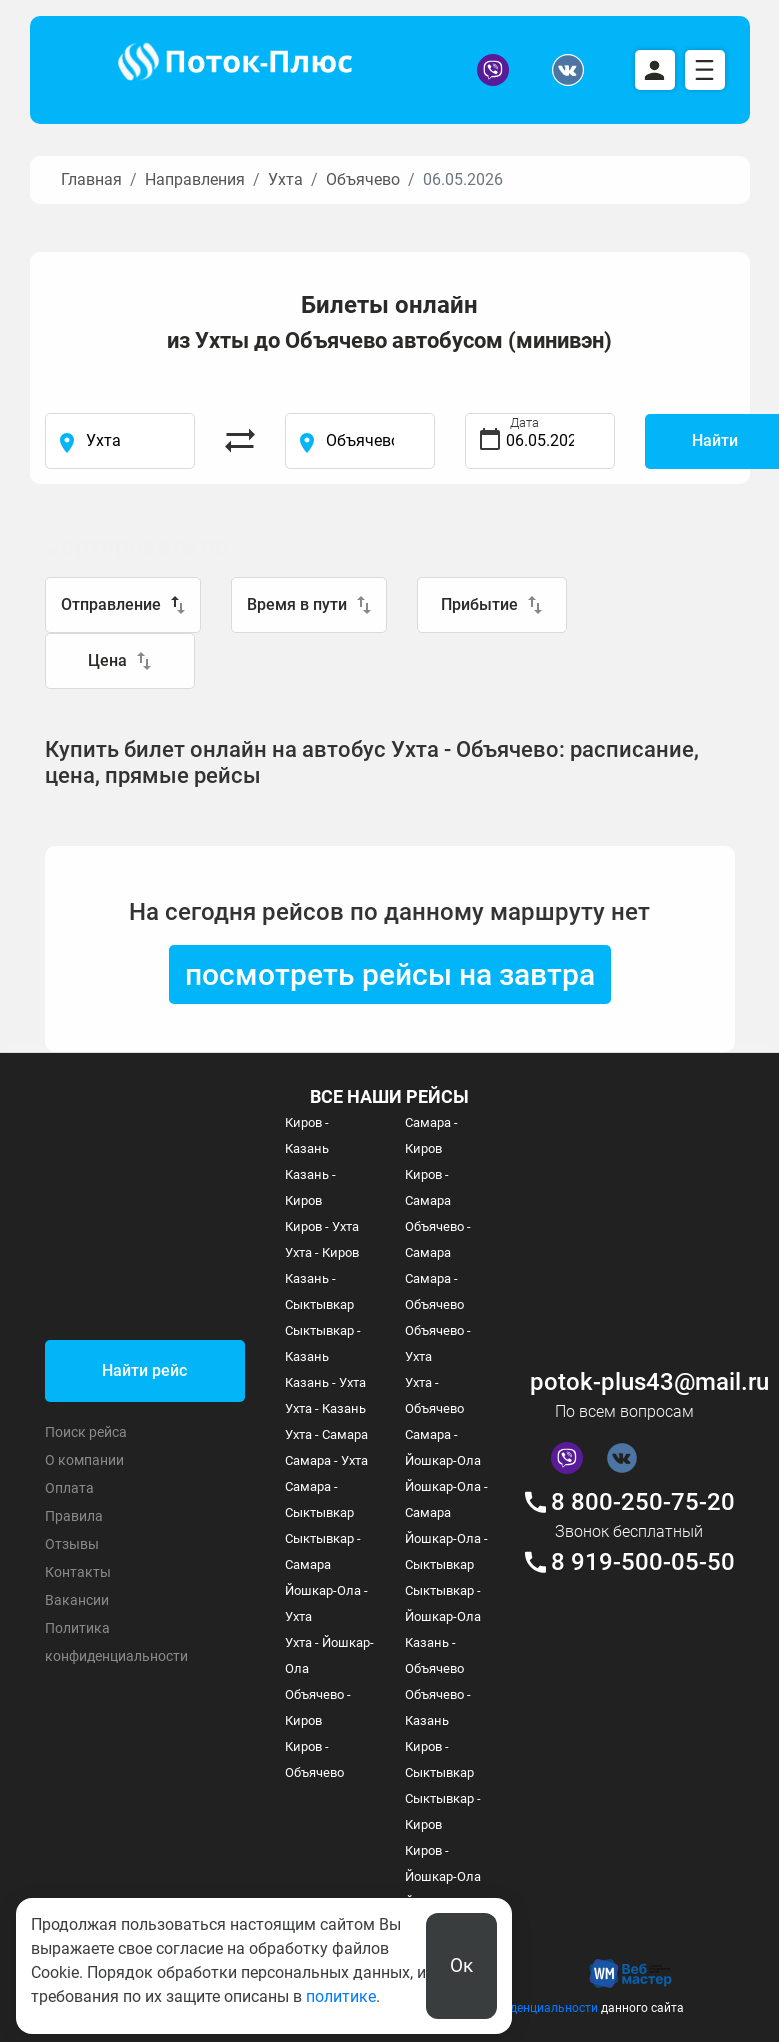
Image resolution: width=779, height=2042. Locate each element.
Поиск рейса (86, 1432)
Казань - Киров (310, 1187)
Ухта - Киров (322, 1252)
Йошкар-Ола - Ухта (326, 1603)
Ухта (285, 179)
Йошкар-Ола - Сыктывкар (446, 1551)
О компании (84, 1460)
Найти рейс (144, 1370)
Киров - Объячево (314, 1759)
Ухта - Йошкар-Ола (329, 1655)
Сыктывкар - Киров (443, 1811)
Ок (461, 1965)
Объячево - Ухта (438, 1343)
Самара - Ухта (326, 1460)
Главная (91, 179)
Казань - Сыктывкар (319, 1291)
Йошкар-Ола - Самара (446, 1499)
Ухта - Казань (325, 1408)
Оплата (69, 1488)
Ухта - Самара (326, 1434)
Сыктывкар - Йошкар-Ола (443, 1603)
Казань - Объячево (434, 1655)
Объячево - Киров (318, 1707)
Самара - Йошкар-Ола (443, 1447)
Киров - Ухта (322, 1226)
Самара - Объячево (434, 1291)
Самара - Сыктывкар (319, 1499)
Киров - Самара (428, 1187)
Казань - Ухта (325, 1382)
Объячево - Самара (438, 1239)
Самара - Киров (431, 1135)
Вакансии (77, 1600)
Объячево (363, 179)
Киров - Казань (307, 1135)
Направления (195, 179)
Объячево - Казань (438, 1707)
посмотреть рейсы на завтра (390, 974)
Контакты (78, 1572)
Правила (74, 1516)
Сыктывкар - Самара (323, 1551)
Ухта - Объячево (434, 1395)
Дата (524, 422)
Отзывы (72, 1544)
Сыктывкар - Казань (323, 1343)
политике (341, 1996)
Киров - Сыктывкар (439, 1759)
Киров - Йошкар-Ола (443, 1863)
